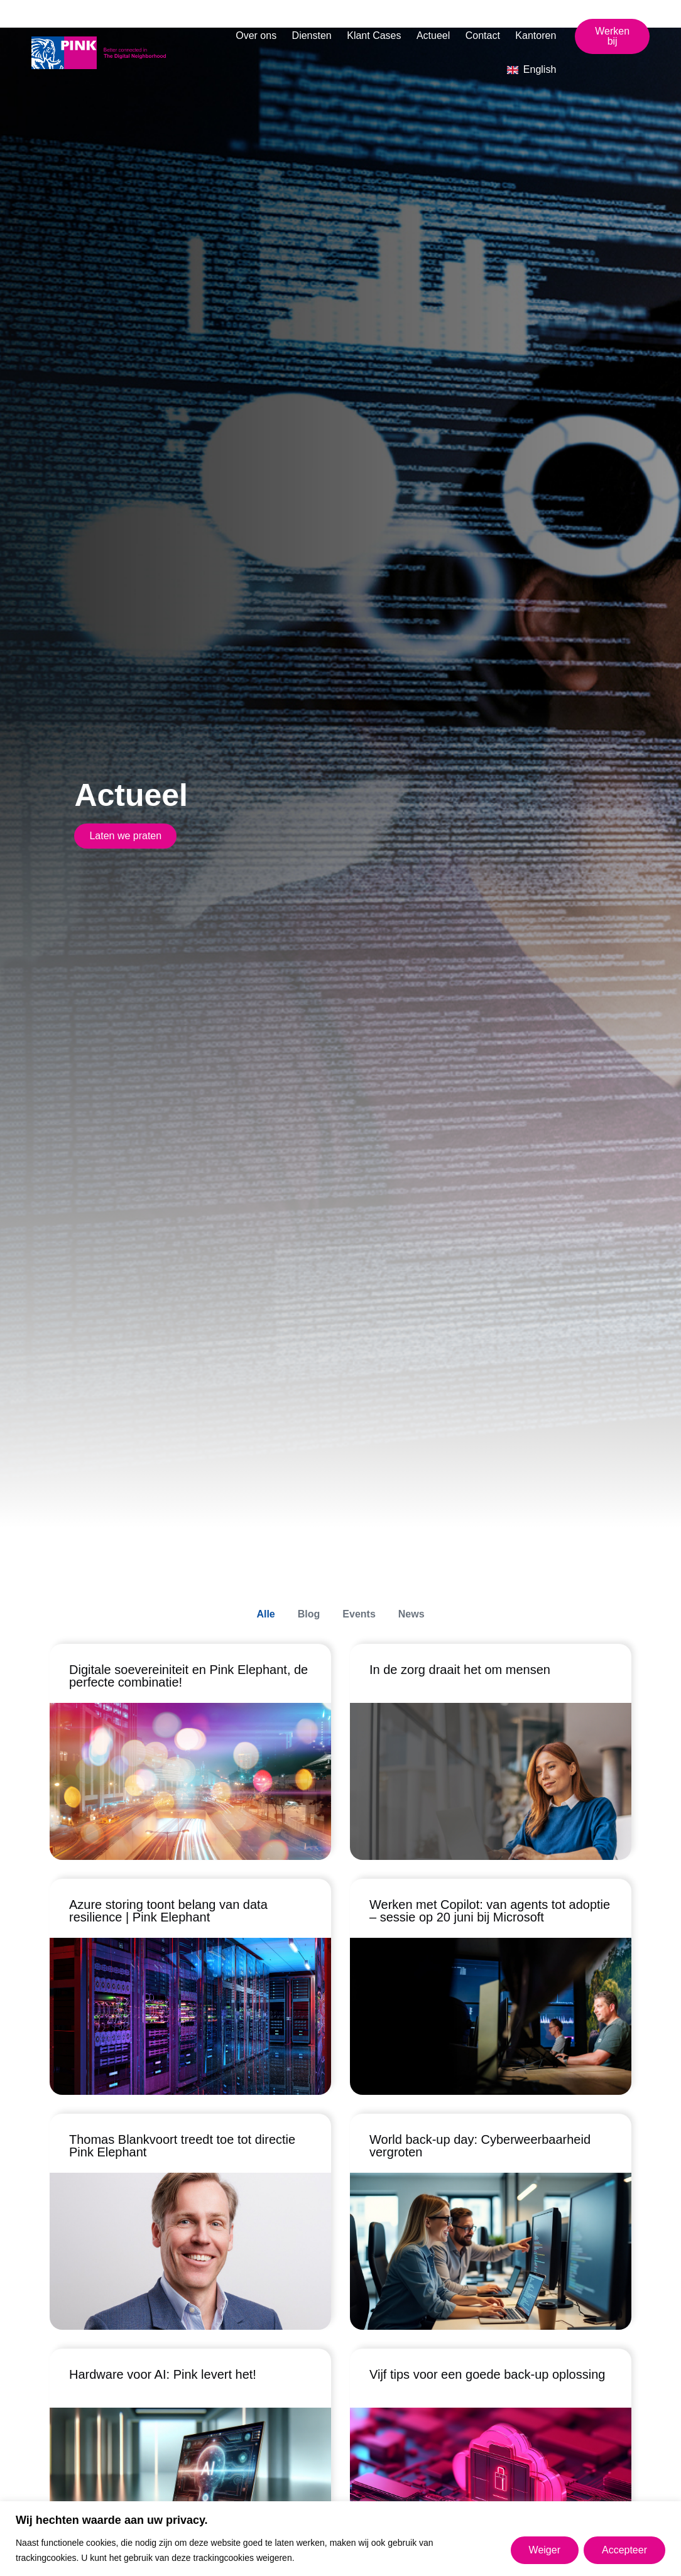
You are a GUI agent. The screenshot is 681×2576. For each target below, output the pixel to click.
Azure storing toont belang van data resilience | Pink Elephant (168, 1911)
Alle (265, 1614)
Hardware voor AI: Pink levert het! (162, 2374)
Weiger (544, 2550)
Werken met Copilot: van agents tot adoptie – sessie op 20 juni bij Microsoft (489, 1911)
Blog (309, 1614)
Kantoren (535, 35)
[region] (340, 2538)
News (411, 1614)
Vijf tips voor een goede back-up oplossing (487, 2374)
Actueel (433, 35)
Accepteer (624, 2550)
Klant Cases (374, 35)
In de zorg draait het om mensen (459, 1670)
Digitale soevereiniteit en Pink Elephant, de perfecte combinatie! (188, 1676)
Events (358, 1614)
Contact (483, 35)
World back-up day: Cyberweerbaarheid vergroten (480, 2146)
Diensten (312, 35)
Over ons (256, 35)
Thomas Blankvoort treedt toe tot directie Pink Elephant (182, 2146)
